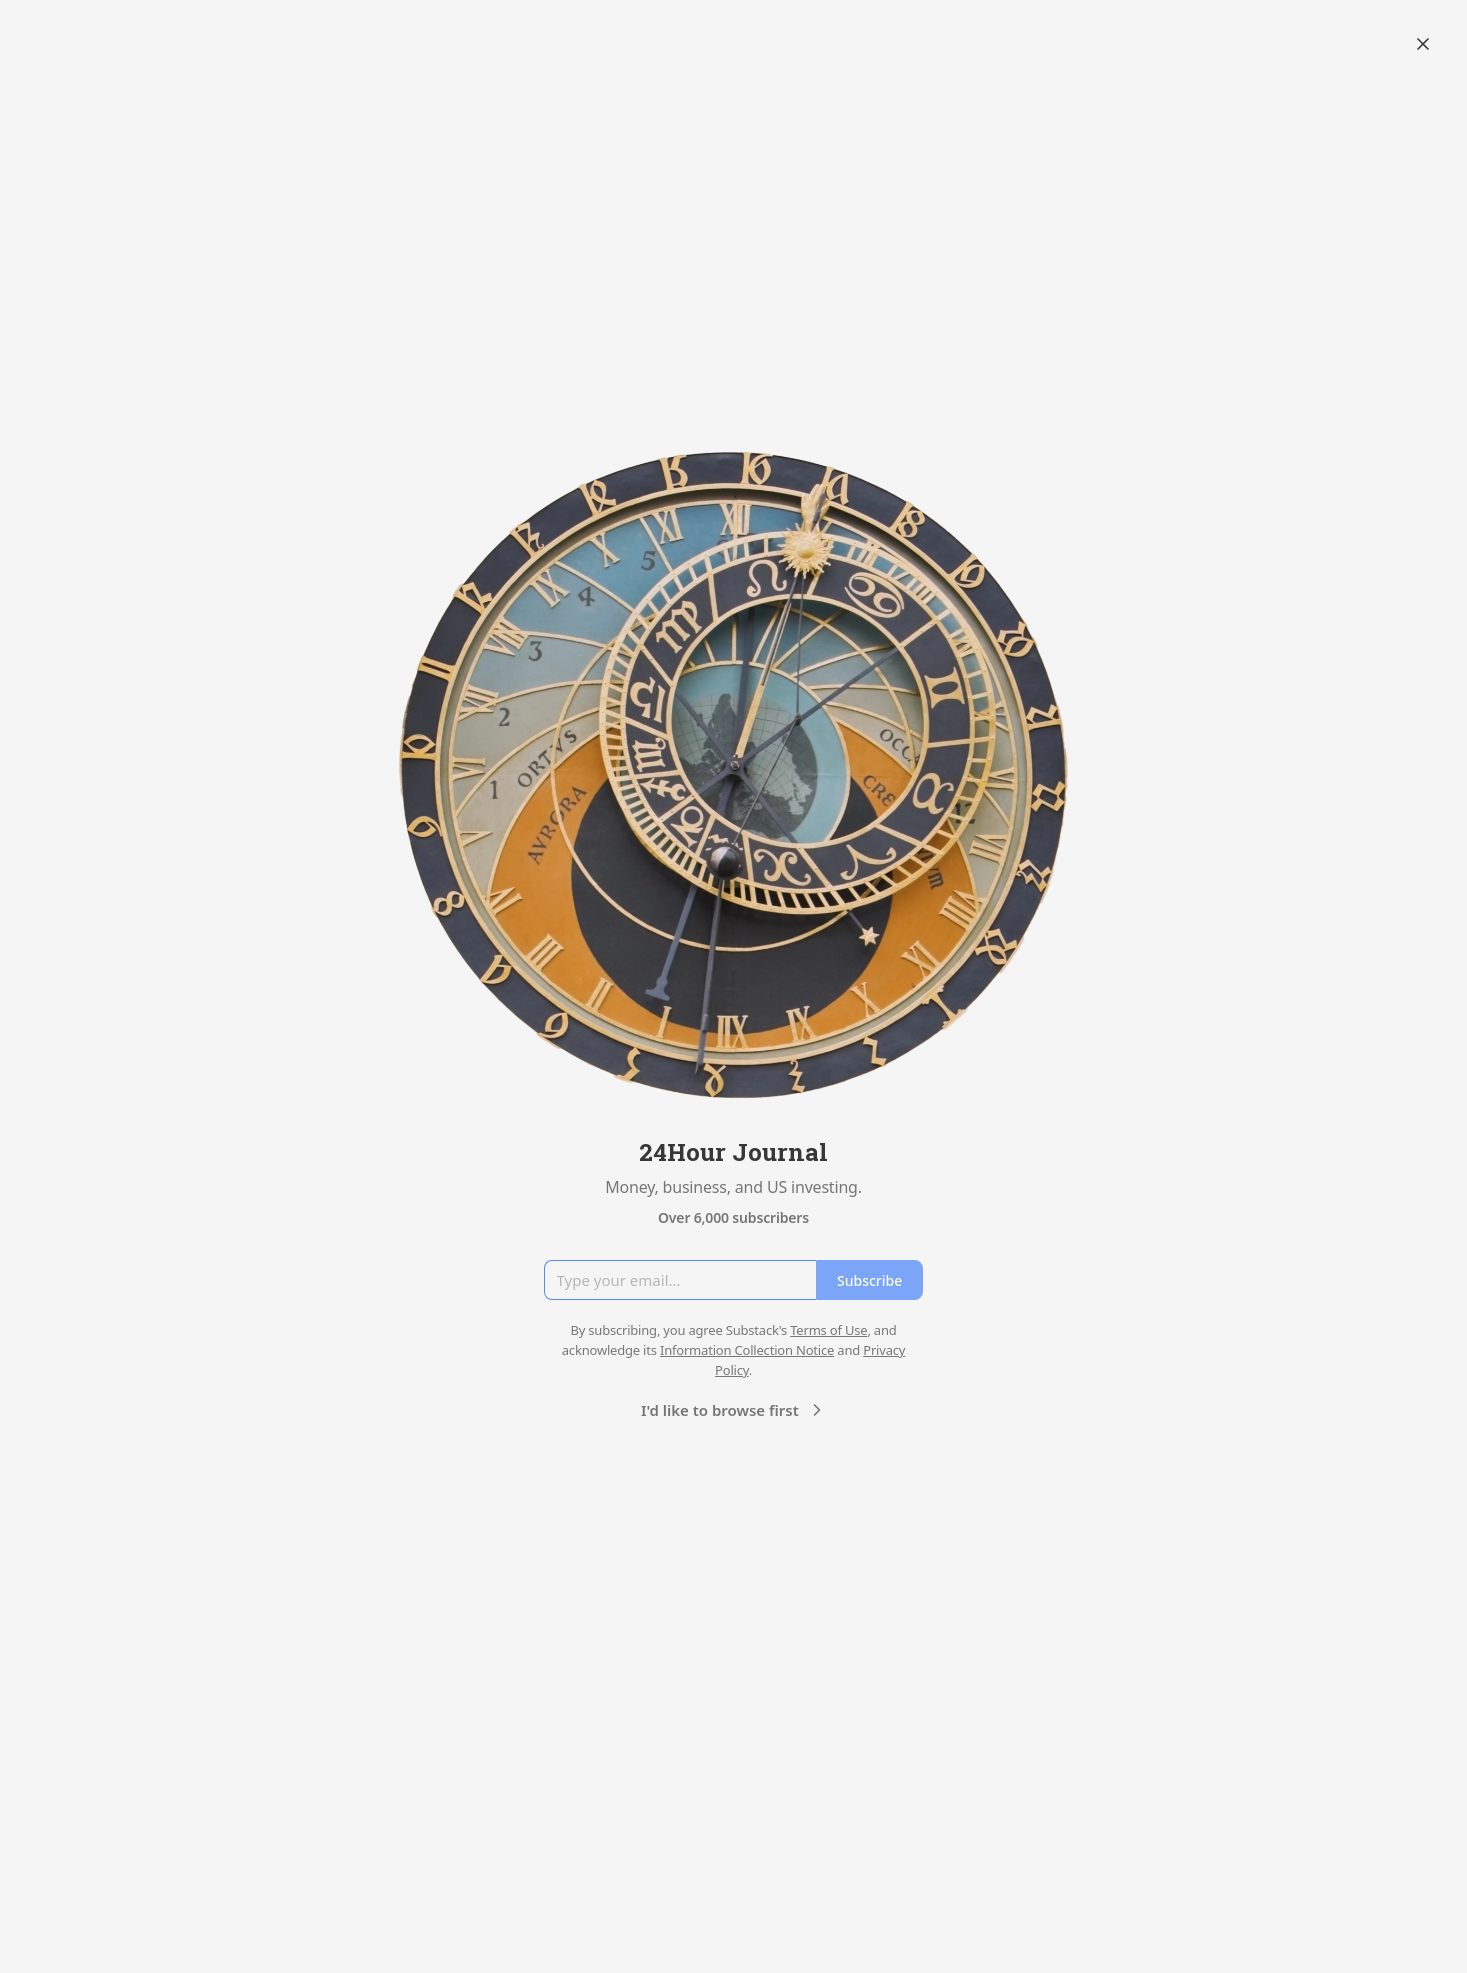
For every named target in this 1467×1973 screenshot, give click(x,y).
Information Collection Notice (747, 1350)
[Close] (1423, 44)
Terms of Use (828, 1330)
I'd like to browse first (734, 1410)
